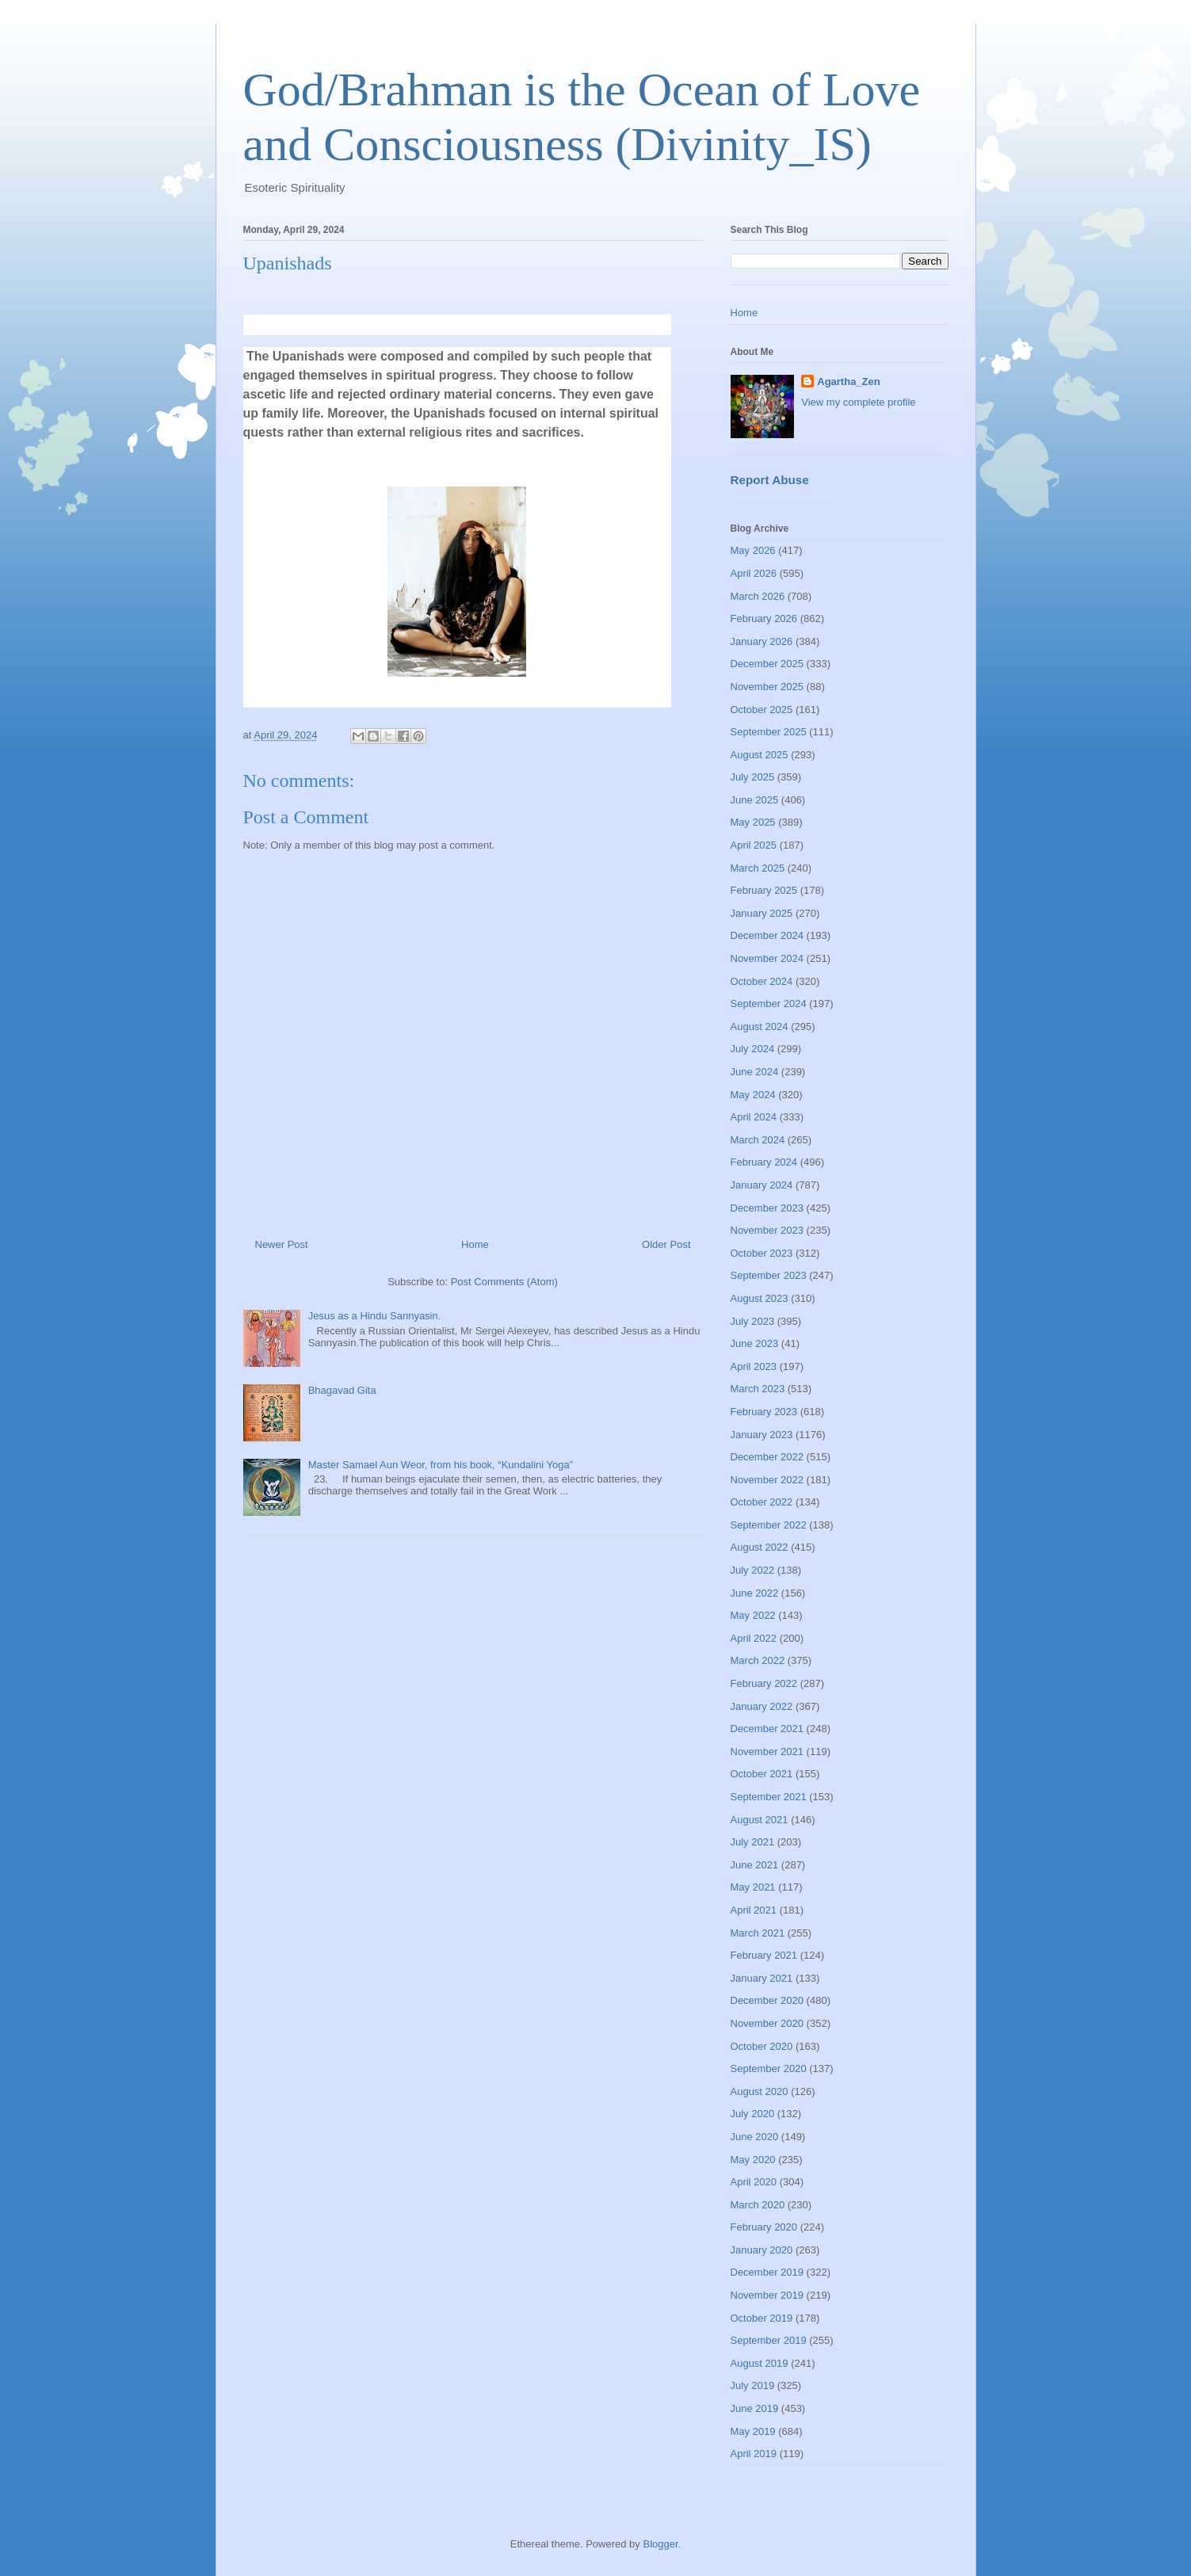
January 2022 (762, 1706)
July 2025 (753, 777)
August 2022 (759, 1547)
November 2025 (767, 687)
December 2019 (767, 2272)
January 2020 (762, 2250)
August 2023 (759, 1298)
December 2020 (767, 2000)
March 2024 (758, 1140)
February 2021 (764, 1955)
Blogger (660, 2544)
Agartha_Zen (848, 381)
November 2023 (767, 1230)
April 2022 (754, 1638)
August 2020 (759, 2091)
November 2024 (767, 958)
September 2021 (769, 1797)
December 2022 (767, 1457)
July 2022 (753, 1570)
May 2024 (753, 1095)
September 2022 (769, 1525)
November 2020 (767, 2023)
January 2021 (762, 1978)
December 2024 (767, 935)
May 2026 (753, 550)
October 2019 (762, 2318)
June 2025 (755, 800)
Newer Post (281, 1244)
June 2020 (755, 2137)
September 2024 (769, 1003)
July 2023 (753, 1321)
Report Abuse (770, 480)
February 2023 (764, 1412)
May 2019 (753, 2431)
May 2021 (753, 1887)
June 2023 (755, 1343)
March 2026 (758, 596)
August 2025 (759, 755)
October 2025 (762, 710)
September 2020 (769, 2068)
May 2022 (753, 1615)
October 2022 (762, 1502)
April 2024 (754, 1117)
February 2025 (764, 890)
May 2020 (753, 2160)
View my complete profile (858, 402)
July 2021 (753, 1842)
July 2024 (753, 1049)
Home (475, 1244)
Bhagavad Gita (342, 1390)
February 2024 (764, 1162)
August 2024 (759, 1026)
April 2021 (754, 1910)
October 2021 (762, 1774)
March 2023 (758, 1389)
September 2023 (769, 1275)
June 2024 (755, 1072)
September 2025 (769, 732)
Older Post (666, 1244)
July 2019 (753, 2385)
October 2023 (762, 1253)
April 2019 (754, 2454)
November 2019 (767, 2295)
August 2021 (759, 1820)
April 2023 (754, 1366)
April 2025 (754, 845)
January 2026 (762, 641)
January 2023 (762, 1435)
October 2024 (762, 981)
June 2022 (755, 1593)
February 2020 (764, 2227)
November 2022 (767, 1480)
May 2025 (753, 822)
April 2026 (754, 573)
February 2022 (764, 1683)
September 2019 (769, 2340)
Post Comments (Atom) (504, 1282)
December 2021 (767, 1729)
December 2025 (767, 664)
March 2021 (758, 1933)
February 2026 (764, 618)
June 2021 (755, 1865)
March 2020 (758, 2205)
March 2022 (758, 1660)
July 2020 (753, 2114)
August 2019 (759, 2363)
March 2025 (758, 868)
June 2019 (755, 2408)
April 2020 (754, 2182)
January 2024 (762, 1185)
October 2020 (762, 2046)
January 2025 (762, 913)
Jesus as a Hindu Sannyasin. (374, 1316)
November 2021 (767, 1751)
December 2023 (767, 1208)
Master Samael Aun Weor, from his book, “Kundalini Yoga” (440, 1465)
